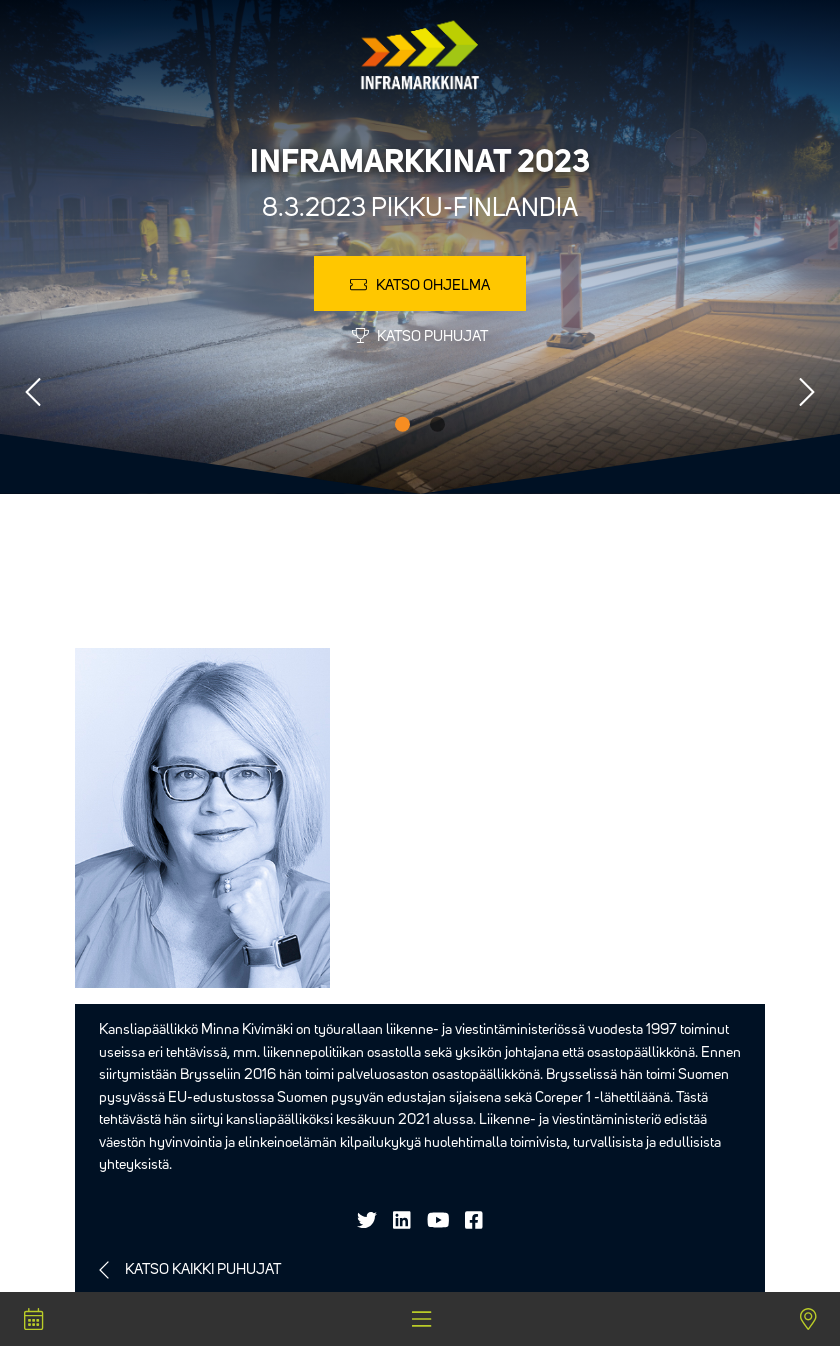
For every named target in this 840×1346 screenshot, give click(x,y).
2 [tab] (437, 424)
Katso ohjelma (419, 285)
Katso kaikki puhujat (203, 1270)
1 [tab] (402, 424)
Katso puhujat (420, 336)
